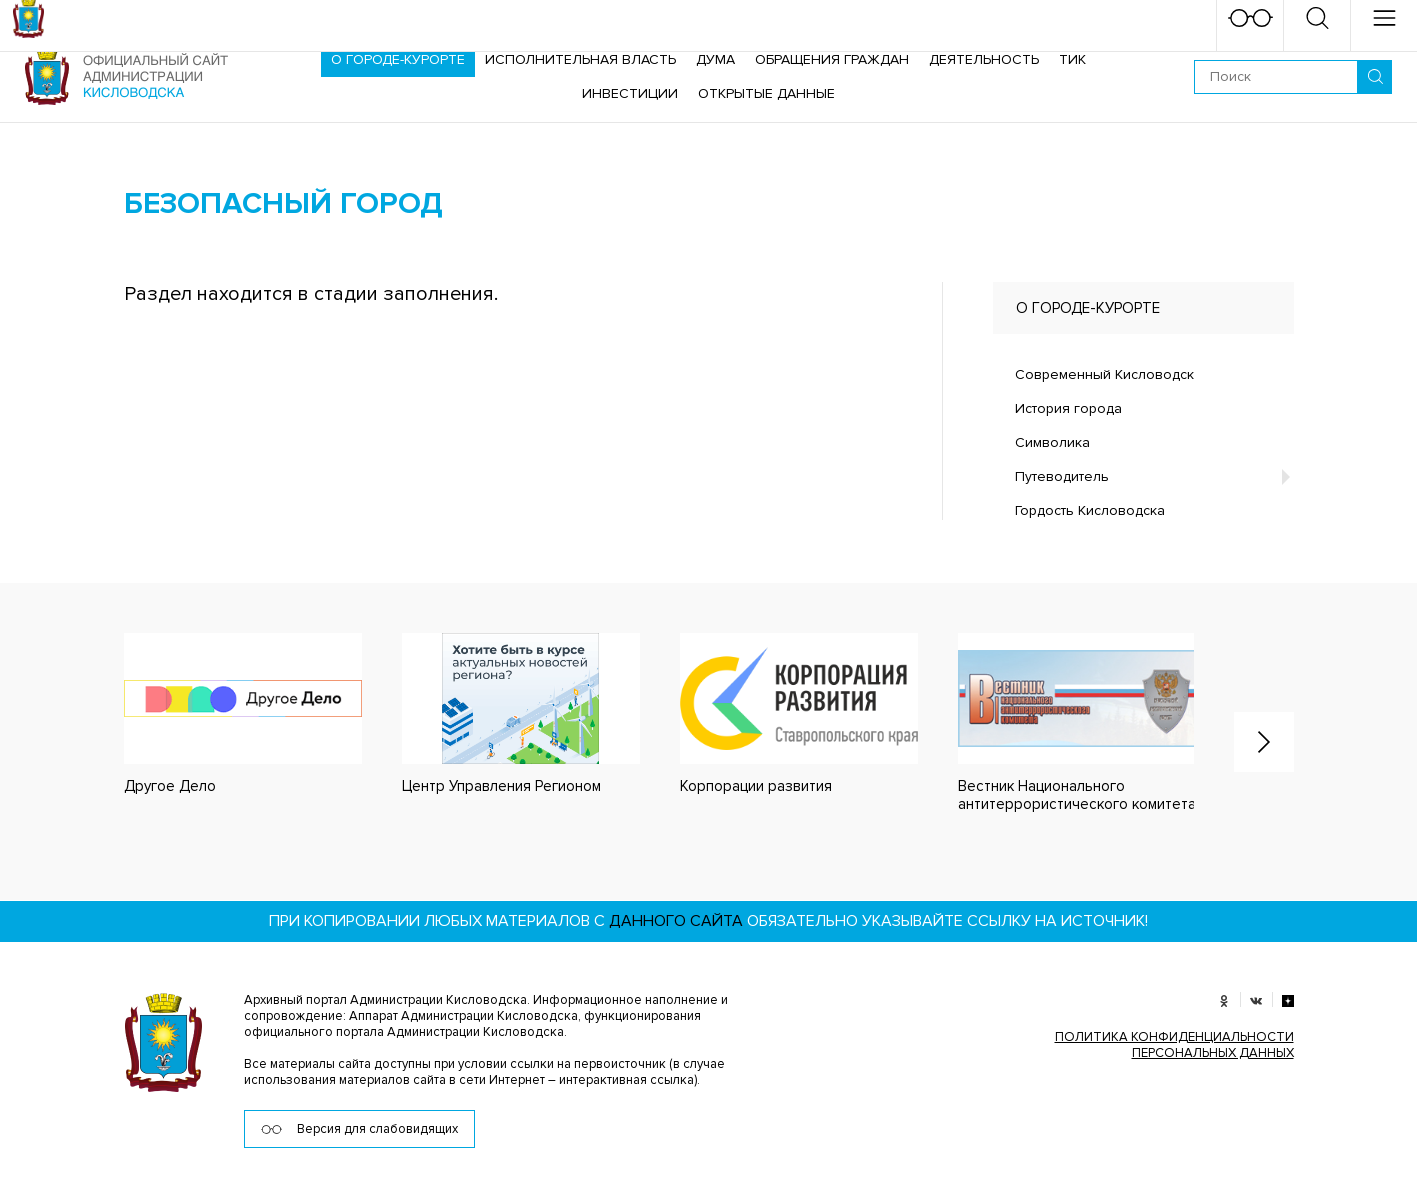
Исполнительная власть (580, 59)
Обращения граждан (832, 59)
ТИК (1072, 59)
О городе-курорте (398, 59)
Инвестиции (630, 93)
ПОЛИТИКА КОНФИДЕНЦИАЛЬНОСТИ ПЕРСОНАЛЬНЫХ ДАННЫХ (1174, 1045)
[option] (223, 714)
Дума (715, 59)
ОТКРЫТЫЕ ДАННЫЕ (766, 93)
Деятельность (984, 59)
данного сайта (676, 921)
